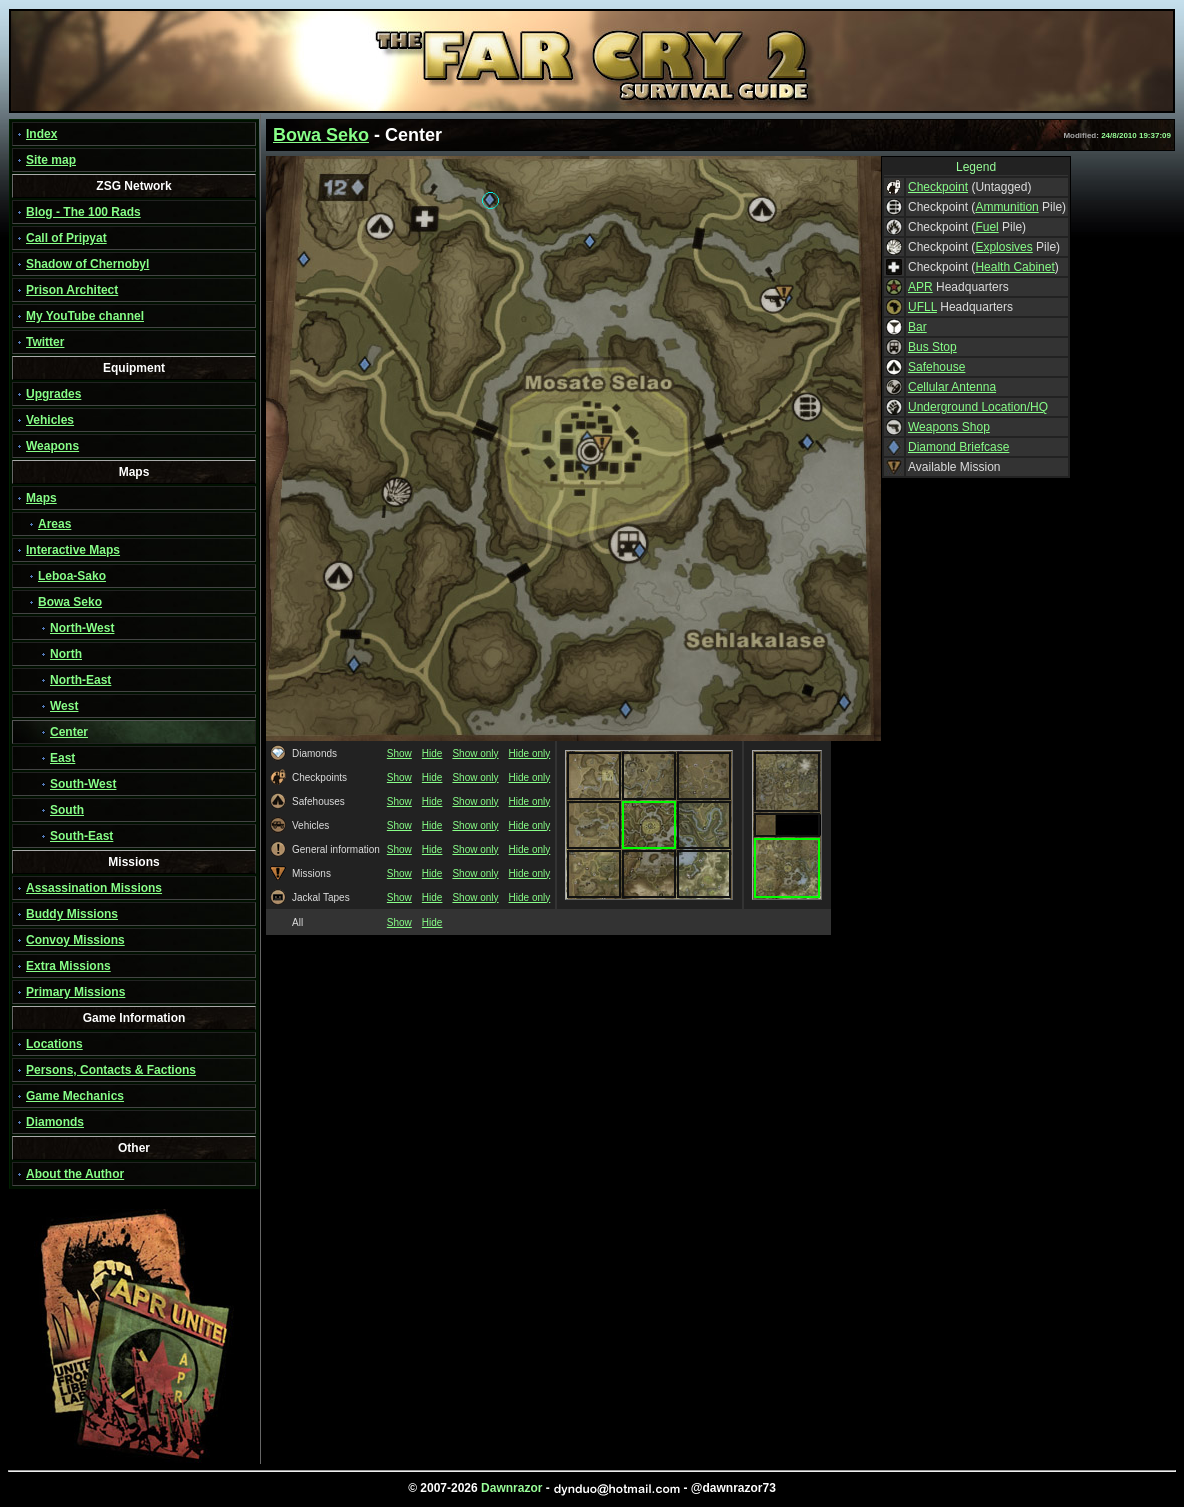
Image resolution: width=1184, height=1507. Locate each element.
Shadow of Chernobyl (87, 264)
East (62, 758)
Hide (432, 753)
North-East (80, 680)
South (67, 810)
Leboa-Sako (72, 576)
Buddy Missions (72, 914)
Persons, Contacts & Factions (111, 1070)
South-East (81, 836)
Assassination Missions (94, 888)
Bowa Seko (70, 602)
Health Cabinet (1014, 267)
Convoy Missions (75, 940)
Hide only (530, 753)
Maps (41, 498)
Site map (51, 160)
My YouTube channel (85, 316)
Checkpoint (938, 187)
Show (399, 753)
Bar (917, 327)
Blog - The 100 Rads (83, 212)
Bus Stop (932, 347)
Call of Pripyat (66, 238)
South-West (83, 784)
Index (41, 134)
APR (920, 287)
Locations (54, 1044)
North (66, 654)
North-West (82, 628)
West (64, 706)
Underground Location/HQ (978, 407)
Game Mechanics (75, 1096)
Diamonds (55, 1122)
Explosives (1003, 247)
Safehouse (936, 367)
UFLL (922, 307)
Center (69, 732)
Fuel (986, 227)
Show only (475, 753)
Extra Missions (68, 966)
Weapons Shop (949, 427)
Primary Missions (75, 992)
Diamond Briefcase (958, 447)
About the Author (75, 1174)
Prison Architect (72, 290)
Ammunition (1006, 207)
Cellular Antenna (952, 387)
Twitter (45, 342)
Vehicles (50, 420)
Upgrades (53, 394)
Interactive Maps (73, 550)
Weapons (52, 446)
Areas (54, 524)
